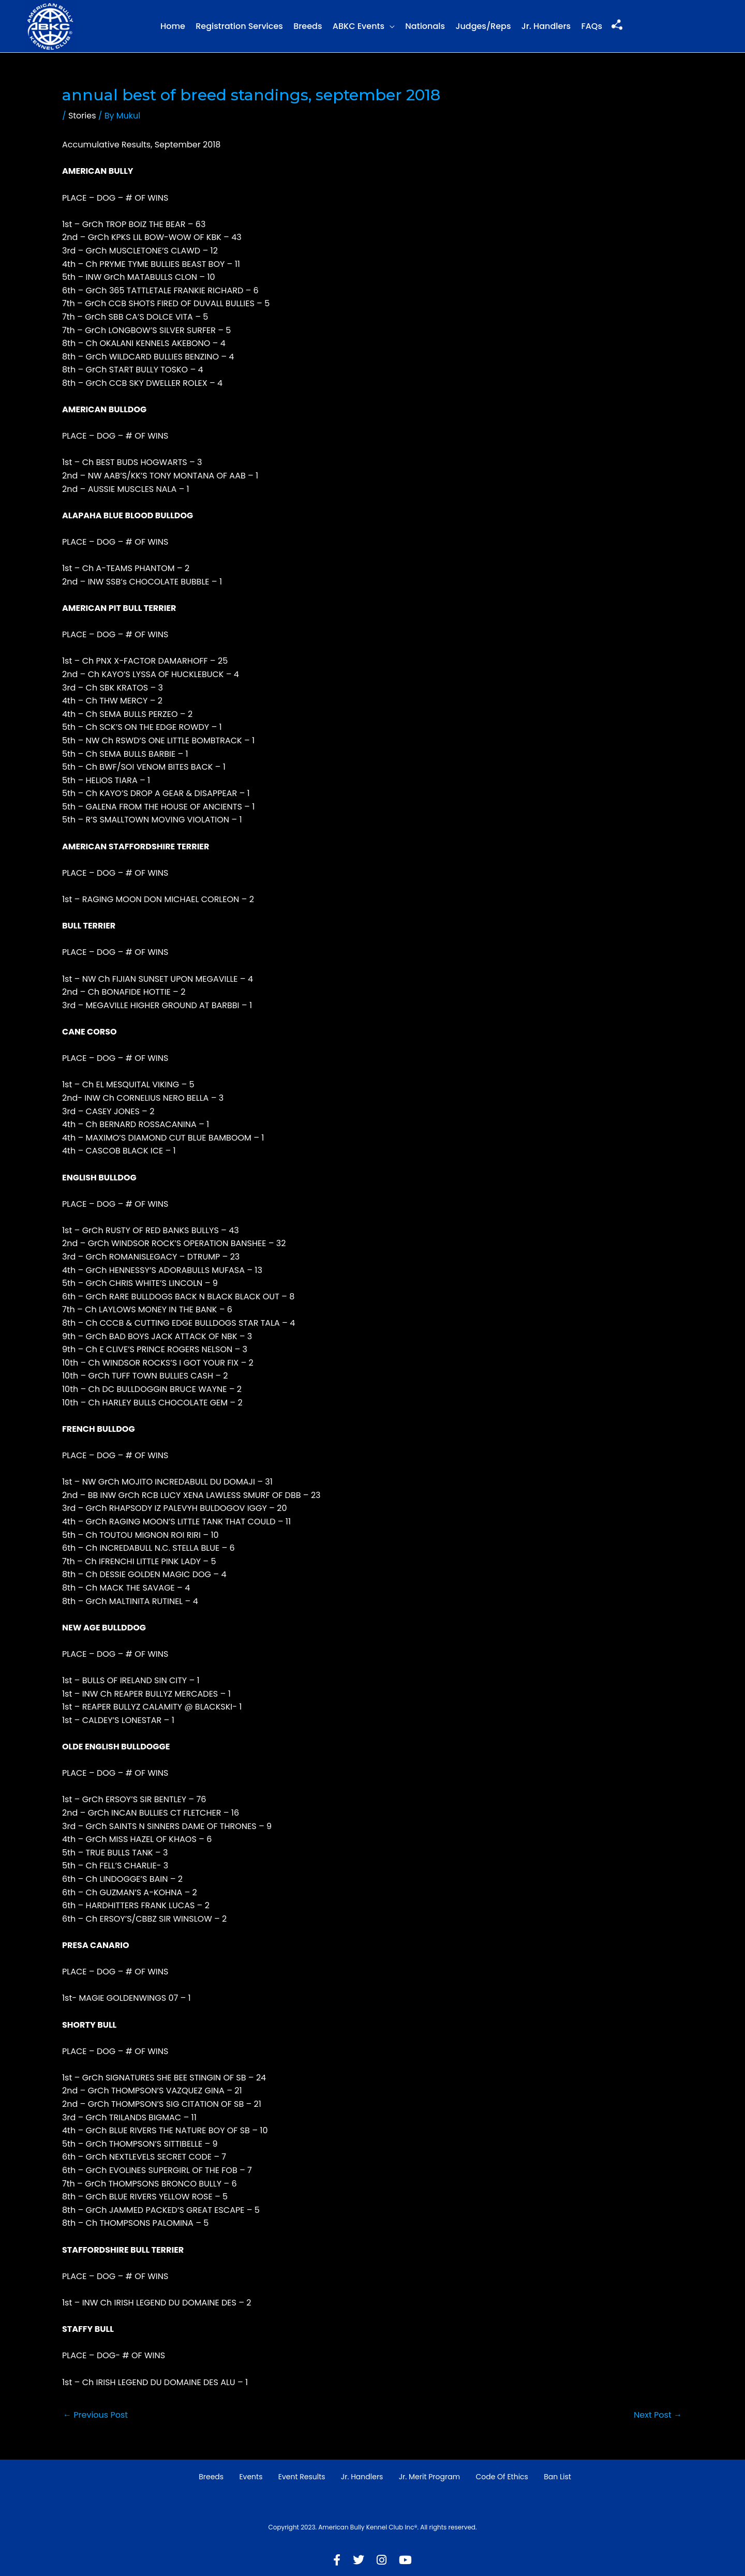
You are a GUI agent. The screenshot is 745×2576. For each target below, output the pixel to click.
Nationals (425, 26)
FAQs (591, 26)
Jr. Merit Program (429, 2477)
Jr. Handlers (546, 26)
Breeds (307, 26)
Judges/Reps (483, 26)
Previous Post (95, 2415)
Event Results (301, 2477)
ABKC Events (358, 26)
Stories (82, 116)
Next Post (658, 2415)
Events (250, 2477)
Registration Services (239, 26)
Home (172, 26)
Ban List (557, 2477)
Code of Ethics (501, 2477)
